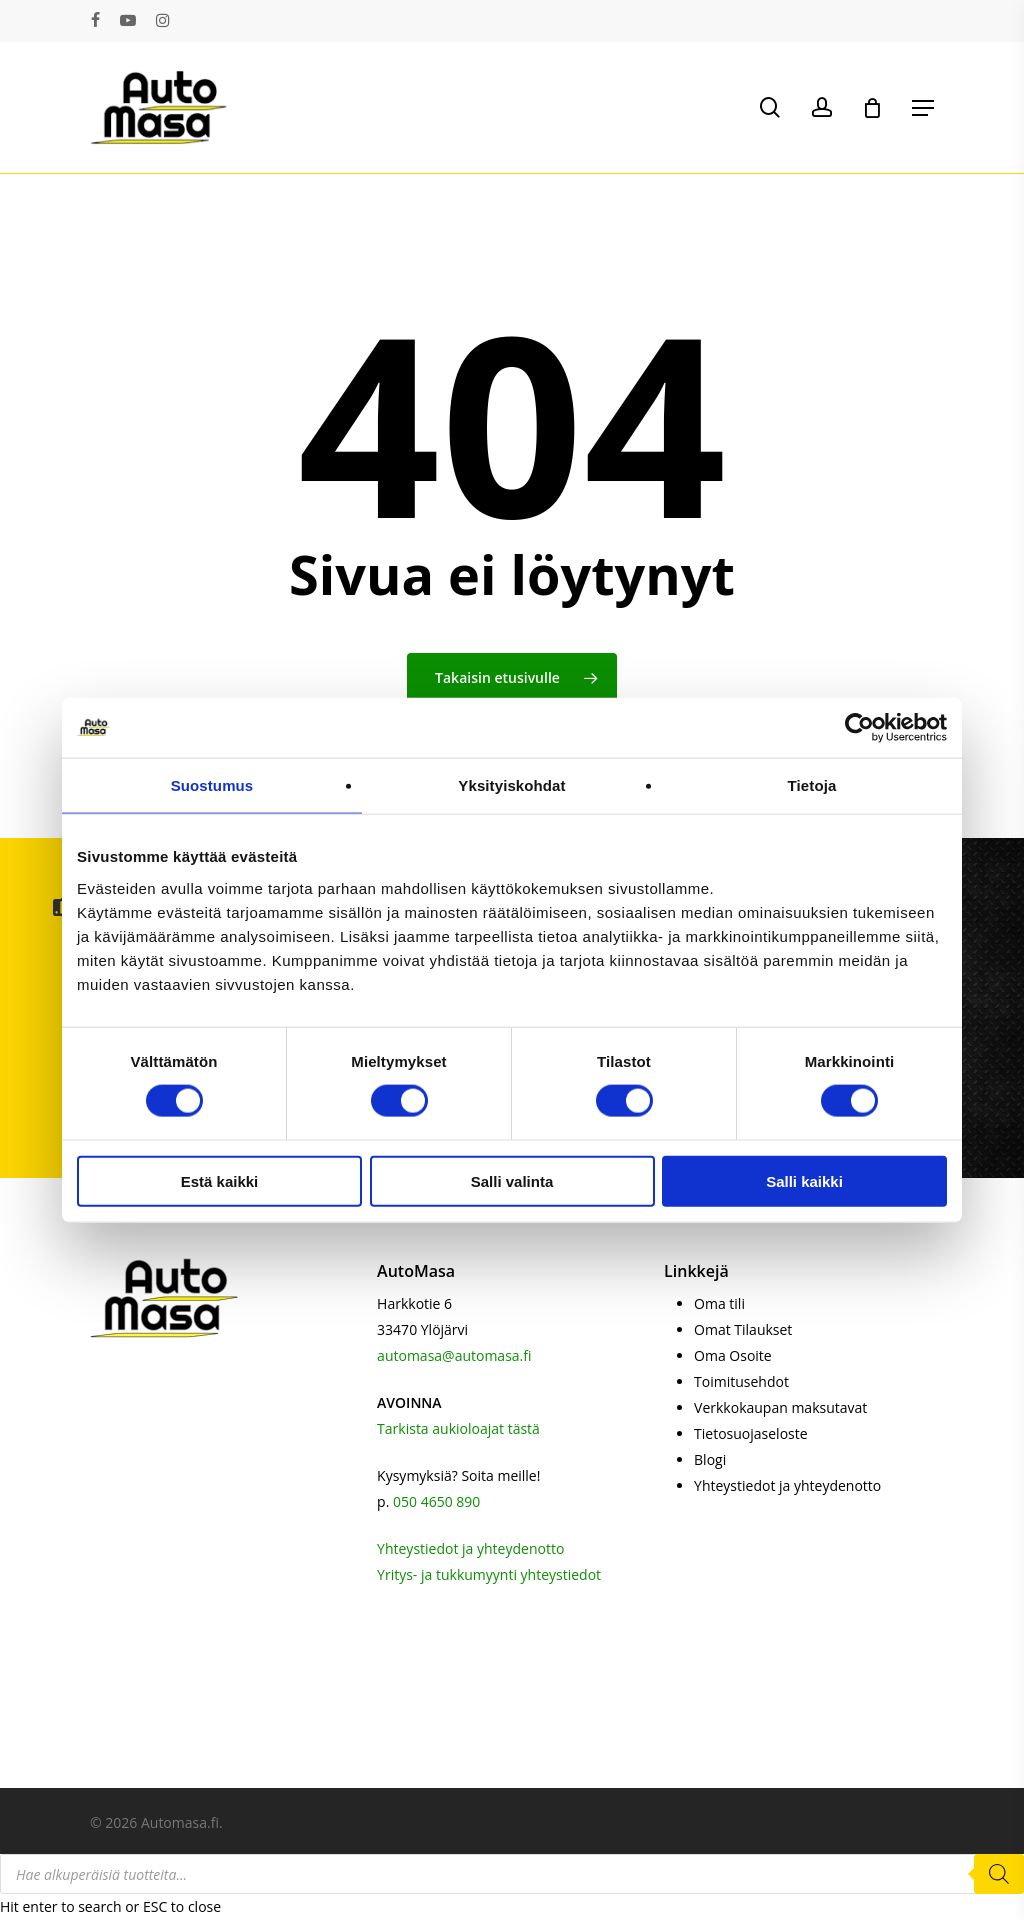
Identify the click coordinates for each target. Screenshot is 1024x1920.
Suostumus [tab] (212, 785)
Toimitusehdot (741, 1381)
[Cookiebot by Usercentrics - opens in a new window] (859, 728)
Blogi (710, 1459)
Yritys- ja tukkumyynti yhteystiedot (489, 1574)
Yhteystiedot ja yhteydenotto (470, 1548)
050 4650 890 (436, 1501)
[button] (923, 108)
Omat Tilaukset (743, 1329)
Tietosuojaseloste (751, 1433)
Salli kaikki (804, 1180)
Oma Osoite (733, 1355)
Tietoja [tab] (812, 785)
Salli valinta (512, 1180)
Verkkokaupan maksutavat (780, 1407)
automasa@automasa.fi (454, 1355)
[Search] (999, 1874)
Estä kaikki (220, 1180)
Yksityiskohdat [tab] (511, 785)
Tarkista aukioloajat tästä (458, 1428)
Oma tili (719, 1303)
